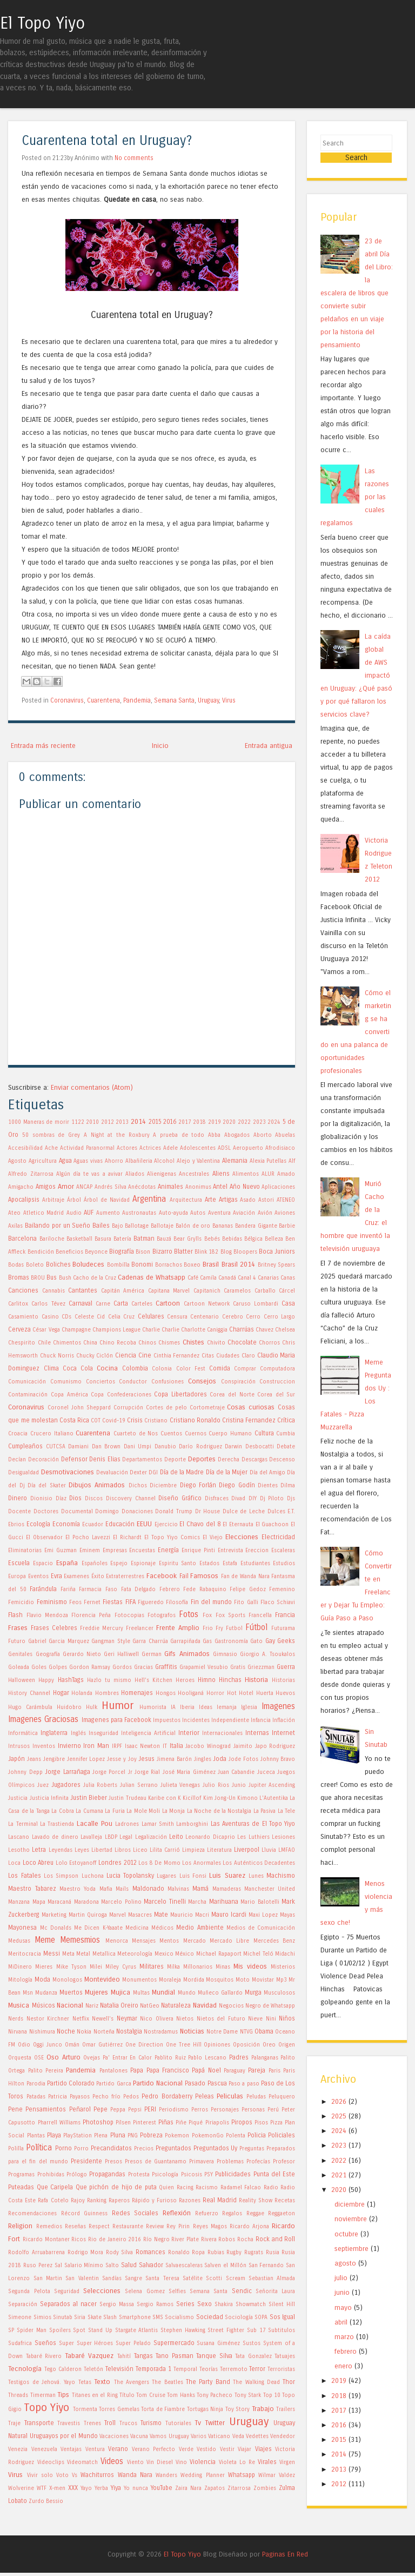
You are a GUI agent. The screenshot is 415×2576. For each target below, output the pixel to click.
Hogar (61, 1693)
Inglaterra (54, 1733)
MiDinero (20, 1967)
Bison (143, 1252)
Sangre (133, 2278)
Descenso (282, 1459)
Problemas (230, 2161)
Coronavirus (67, 700)
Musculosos (279, 1993)
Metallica (104, 1954)
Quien (166, 2187)
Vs (74, 2475)
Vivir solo (40, 2475)
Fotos (188, 1614)
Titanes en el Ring (95, 2395)
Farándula (43, 1589)
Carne (103, 1304)
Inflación (283, 1720)
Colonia (162, 1369)
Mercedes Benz (274, 1941)
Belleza (274, 1239)
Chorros (269, 1343)
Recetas (285, 2200)
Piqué (196, 2123)
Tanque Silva (214, 2356)
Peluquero (282, 2097)
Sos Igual (282, 2317)
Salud (129, 2265)
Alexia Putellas (268, 1161)
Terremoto (233, 2369)
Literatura (219, 1850)
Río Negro (156, 2239)
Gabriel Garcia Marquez (58, 1641)
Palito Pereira (45, 2071)
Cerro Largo (279, 1317)
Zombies (264, 2488)
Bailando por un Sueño (57, 1225)
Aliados (134, 1174)
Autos (197, 1213)
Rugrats (253, 2252)
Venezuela (44, 2449)
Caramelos (237, 1291)
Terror (257, 2369)
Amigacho (21, 1187)
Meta (68, 1954)
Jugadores (66, 1785)
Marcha (197, 1902)
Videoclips (50, 2462)
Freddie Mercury (101, 1628)
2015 (155, 1121)
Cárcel (287, 1291)
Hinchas (230, 1680)
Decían (17, 1459)
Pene (15, 2109)
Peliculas (230, 2096)
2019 (214, 1122)
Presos (113, 2161)
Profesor (284, 2161)
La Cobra (62, 1811)
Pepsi (135, 2110)
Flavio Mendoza (47, 1615)
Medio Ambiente (199, 1927)
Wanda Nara (135, 2475)
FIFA (130, 1602)
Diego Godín (237, 1485)
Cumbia (285, 1434)
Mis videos (250, 1966)
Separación (22, 2304)
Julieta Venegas (180, 1785)
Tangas (143, 2356)
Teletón (93, 2369)
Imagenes (278, 1706)
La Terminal (22, 1824)
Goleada (18, 1667)
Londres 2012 (117, 1862)
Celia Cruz (121, 1317)
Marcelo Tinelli (165, 1901)
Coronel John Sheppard (79, 1408)
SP (11, 2330)
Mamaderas (226, 1889)
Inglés (78, 1733)
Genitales (20, 1654)
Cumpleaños (25, 1446)
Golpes (58, 1667)
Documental (77, 1511)
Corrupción (128, 1408)
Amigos (46, 1186)
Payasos (80, 2097)
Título (127, 2395)
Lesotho (19, 1850)
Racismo (207, 2187)
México (184, 1954)
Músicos (43, 2005)
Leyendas (60, 1850)
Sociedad (209, 2317)
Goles (38, 1667)
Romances (150, 2252)
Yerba (101, 2488)
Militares (151, 1966)
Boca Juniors (277, 1251)
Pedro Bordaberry (167, 2096)
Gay (270, 1641)
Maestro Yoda (77, 1889)
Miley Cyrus (120, 1967)
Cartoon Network (207, 1304)
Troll (110, 2423)
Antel (220, 1186)
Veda (238, 2436)
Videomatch (82, 2462)
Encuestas (142, 1550)
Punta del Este (274, 2174)
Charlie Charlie (160, 1330)
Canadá (227, 1278)
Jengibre (54, 1759)
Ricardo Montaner (46, 2239)
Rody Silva (119, 2252)
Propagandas (107, 2174)
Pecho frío (106, 2097)
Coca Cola (78, 1368)
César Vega (45, 1330)
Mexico (164, 1954)
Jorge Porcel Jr (112, 1772)
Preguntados (173, 2148)
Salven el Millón (225, 2265)
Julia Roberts (100, 1785)
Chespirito (21, 1343)
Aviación (244, 1213)
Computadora (277, 1369)
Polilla (16, 2148)
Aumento (108, 1213)
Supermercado (174, 2343)
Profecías (258, 2161)
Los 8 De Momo (159, 1863)
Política (39, 2148)
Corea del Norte (232, 1395)
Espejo (119, 1563)
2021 (338, 2178)
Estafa (230, 1563)
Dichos (138, 1485)
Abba (214, 1135)
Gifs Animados (186, 1654)
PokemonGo (208, 2136)
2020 (229, 1122)
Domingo (107, 1511)
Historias (283, 1680)
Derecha (228, 1459)
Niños (287, 2018)
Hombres (107, 1693)
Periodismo (174, 2110)
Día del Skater (47, 1485)
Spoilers (60, 2330)
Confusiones (167, 1382)
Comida (219, 1368)
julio (340, 2281)
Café (193, 1278)
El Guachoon (272, 1524)
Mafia (105, 1889)
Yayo (86, 2488)
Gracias (143, 1667)
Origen (286, 2045)
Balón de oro (193, 1226)
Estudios (284, 1563)
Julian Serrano (139, 1785)
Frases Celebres (54, 1628)
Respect (99, 2226)
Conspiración (238, 1382)
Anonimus (198, 1187)
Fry (219, 1628)
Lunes (256, 1876)
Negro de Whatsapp (270, 2006)
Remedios (49, 2226)
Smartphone (135, 2317)
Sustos (251, 2343)
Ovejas (91, 2058)
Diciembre (163, 1485)
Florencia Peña (91, 1615)
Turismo (151, 2423)
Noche (66, 2031)
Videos (112, 2461)
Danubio (165, 1446)
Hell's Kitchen (153, 1680)
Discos (94, 1498)
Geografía (48, 1654)
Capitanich (206, 1291)
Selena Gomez (144, 2291)
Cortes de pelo (166, 1408)
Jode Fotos (243, 1759)
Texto (102, 2382)
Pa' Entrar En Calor (127, 2058)
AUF (88, 1212)
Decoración (43, 1459)
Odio (24, 2045)
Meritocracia (24, 1954)
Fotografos (162, 1615)
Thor (289, 2382)
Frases (18, 1628)
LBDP (111, 1837)
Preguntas (251, 2148)
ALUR (268, 1174)
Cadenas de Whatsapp (151, 1277)
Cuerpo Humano (230, 1434)
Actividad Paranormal (87, 1148)
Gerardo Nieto (82, 1654)
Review (155, 2226)
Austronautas (139, 1213)
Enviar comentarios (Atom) (92, 1087)
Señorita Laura (275, 2291)
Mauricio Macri (189, 1915)
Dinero (17, 1498)
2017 (184, 1122)
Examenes (76, 1576)
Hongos (166, 1693)
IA (173, 1707)
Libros (123, 1850)
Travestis (68, 2423)
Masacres (140, 1915)
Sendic (242, 2291)
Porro (81, 2148)
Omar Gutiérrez (102, 2045)
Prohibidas (50, 2174)
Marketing (54, 1915)
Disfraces (217, 1498)
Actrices (150, 1148)
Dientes (268, 1485)
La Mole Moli (143, 1811)
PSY (208, 2174)
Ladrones (127, 1824)
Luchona (93, 1876)
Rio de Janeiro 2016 (114, 2239)
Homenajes (137, 1693)
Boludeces (88, 1264)
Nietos (184, 2019)
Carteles (141, 1304)
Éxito (97, 1576)
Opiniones (217, 2045)
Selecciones (102, 2291)
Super (66, 2343)
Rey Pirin (178, 2226)
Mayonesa (22, 1927)
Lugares (166, 1876)
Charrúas (241, 1329)
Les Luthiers (253, 1837)
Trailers (285, 2409)
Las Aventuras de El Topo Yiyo (253, 1823)
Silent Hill (282, 2304)
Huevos (285, 1693)
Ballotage (137, 1226)
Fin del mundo (211, 1602)
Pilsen (123, 2123)
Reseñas (75, 2226)
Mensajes (144, 1941)
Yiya (116, 2488)
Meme (45, 1940)
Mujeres (96, 1992)
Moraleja (170, 1980)
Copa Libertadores (180, 1394)
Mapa (38, 1902)
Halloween (21, 1680)
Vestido (206, 2449)
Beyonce (96, 1252)
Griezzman (261, 1667)
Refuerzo (206, 2213)
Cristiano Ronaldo (195, 1420)
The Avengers (131, 2382)
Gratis (237, 1667)
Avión (265, 1213)
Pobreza (151, 2135)
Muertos (71, 1992)
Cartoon (168, 1303)
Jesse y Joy (121, 1759)
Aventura (219, 1213)
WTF (41, 2488)
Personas (253, 2110)
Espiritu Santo (178, 1563)
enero (343, 2369)
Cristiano (156, 1421)
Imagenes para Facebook (116, 1720)
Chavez (264, 1330)
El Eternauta (238, 1524)
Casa (288, 1303)
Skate (95, 2317)
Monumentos (139, 1980)
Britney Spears (277, 1265)
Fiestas (113, 1602)
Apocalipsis (23, 1199)
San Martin (48, 2278)
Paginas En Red (285, 2557)
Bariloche (51, 1239)
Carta (120, 1303)
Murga (253, 1992)
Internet (283, 1733)
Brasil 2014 (239, 1264)
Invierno (69, 1746)
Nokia (84, 2032)
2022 (244, 1122)
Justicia (18, 1798)
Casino (50, 1317)
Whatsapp (241, 2475)
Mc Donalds (55, 1928)
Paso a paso (244, 2084)
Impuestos (166, 1720)
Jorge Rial (147, 1772)
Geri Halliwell (121, 1654)
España (67, 1563)
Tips (63, 2394)
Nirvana (17, 2032)
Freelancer (139, 1628)
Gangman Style (110, 1641)
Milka (173, 1967)
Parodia (35, 2084)
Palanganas (264, 2058)
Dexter (138, 1472)
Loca (14, 1863)
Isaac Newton (142, 1746)
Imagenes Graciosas (43, 1719)
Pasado (195, 2083)
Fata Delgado (138, 1589)
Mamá (200, 1888)
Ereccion (257, 1550)
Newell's (102, 2019)
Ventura (95, 2449)
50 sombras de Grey (51, 1135)
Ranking (96, 2200)
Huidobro (69, 1707)
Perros (199, 2110)
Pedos (131, 2097)
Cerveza (19, 1329)
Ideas (205, 1707)
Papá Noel (206, 2070)
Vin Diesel (159, 2462)
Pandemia (137, 700)
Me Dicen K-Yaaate (98, 1928)
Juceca (266, 1772)
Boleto (35, 1265)
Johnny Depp (25, 1772)
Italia (176, 1746)
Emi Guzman (60, 1550)
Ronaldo (179, 2252)
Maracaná (59, 1902)
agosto (345, 2266)
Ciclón (104, 1356)
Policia (256, 2135)
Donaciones (137, 1511)
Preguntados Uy (215, 2148)
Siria (79, 2317)
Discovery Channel (131, 1498)
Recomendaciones (32, 2213)
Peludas (256, 2097)
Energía (168, 1550)
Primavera (201, 2161)
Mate (161, 1914)
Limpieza (193, 1850)
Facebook (161, 1576)
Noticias (192, 2031)
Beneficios (69, 1252)
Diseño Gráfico (180, 1498)
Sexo (204, 2304)
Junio (239, 1785)
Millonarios (197, 1967)
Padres (239, 2057)
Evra (56, 1576)
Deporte (175, 1459)
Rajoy (78, 2200)
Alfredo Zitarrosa (30, 1174)
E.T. (291, 1511)
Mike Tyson (71, 1967)
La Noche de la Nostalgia (219, 1811)
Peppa (117, 2110)
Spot (79, 2330)
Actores (127, 1148)
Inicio (160, 745)
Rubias (216, 2252)
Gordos (122, 1667)
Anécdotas (142, 1187)
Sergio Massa (116, 2304)
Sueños (45, 2343)
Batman (144, 1238)
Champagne (76, 1330)
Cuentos (171, 1434)
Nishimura (42, 2032)
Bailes (101, 1225)
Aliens (221, 1173)
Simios (42, 2317)
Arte (210, 1199)
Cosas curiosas (251, 1407)
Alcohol (164, 1161)
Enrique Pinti (198, 1550)
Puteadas (21, 2187)
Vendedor (282, 2436)
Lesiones (283, 1837)
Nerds (15, 2019)
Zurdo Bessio (46, 2501)
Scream (235, 2278)
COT (96, 1421)
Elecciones (241, 1537)
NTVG (246, 2032)
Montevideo (102, 1979)
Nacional (70, 2005)
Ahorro (114, 1161)
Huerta (264, 1693)
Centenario (204, 1317)
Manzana (19, 1902)
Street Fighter (226, 2330)
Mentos (169, 1941)
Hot (232, 1693)
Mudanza (46, 1993)
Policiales (281, 2135)
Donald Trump (173, 1511)
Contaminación (28, 1395)
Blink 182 (206, 1252)
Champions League (116, 1330)
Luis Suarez (227, 1875)
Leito (176, 1836)
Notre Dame (222, 2032)
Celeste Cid (90, 1317)
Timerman (43, 2395)
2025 (338, 2119)
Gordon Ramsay (89, 1667)
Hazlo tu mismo (109, 1680)
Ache (51, 1148)
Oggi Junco (47, 2045)
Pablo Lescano (207, 2058)
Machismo (280, 1875)
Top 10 (271, 2395)
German (152, 1654)
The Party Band (208, 2382)
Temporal (185, 2369)
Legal (125, 1837)
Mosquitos (219, 1980)
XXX (73, 2488)
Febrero (169, 1589)
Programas (21, 2174)
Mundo (187, 1993)
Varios (198, 2436)
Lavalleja (91, 1837)
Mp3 (281, 1980)
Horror (215, 1693)
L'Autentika (273, 1798)
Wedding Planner (202, 2475)
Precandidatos (111, 2148)
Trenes (92, 2423)
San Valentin (81, 2278)
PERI (150, 2109)
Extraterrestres (125, 1576)
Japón (16, 1759)
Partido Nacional (158, 2083)
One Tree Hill (184, 2045)
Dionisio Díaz (48, 1498)
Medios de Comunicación (260, 1928)
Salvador (151, 2265)
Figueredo (151, 1602)
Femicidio (21, 1602)
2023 (259, 1122)
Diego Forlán (198, 1485)
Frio (208, 1628)
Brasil (211, 1264)
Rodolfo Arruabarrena (36, 2252)
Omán (72, 2045)
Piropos (241, 2122)
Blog (226, 1252)
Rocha (245, 2239)
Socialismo (179, 2317)
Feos (75, 1602)
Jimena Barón (174, 1759)
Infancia (261, 1720)
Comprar (245, 1369)
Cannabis (53, 1291)
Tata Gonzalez (253, 2356)
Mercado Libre (229, 1941)
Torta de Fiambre (163, 2409)
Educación (120, 1524)
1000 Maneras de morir (38, 1122)
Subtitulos (281, 2330)
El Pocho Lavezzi (87, 1537)
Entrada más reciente (43, 745)
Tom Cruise (150, 2395)
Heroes (185, 1680)
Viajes (263, 2449)
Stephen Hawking (182, 2330)
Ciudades (227, 1356)
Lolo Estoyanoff (76, 1863)
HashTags (71, 1680)
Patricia (57, 2097)
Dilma (287, 1485)
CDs (66, 1317)
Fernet (92, 1602)
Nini (271, 2019)
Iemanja (227, 1707)
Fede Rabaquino (204, 1589)
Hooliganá (191, 1693)
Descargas (254, 1459)
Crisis (135, 1420)
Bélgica (253, 1239)
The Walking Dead (256, 2382)
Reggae (255, 2213)
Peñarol (80, 2109)
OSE (39, 2058)
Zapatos (214, 2488)
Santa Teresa (162, 2278)
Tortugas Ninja (205, 2409)
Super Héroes (95, 2343)
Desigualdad (23, 1472)
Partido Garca (113, 2084)
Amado (286, 1174)
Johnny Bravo (278, 1759)
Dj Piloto (272, 1498)
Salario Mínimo (84, 2265)
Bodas (16, 1265)
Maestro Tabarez (32, 1888)
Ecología (38, 1524)
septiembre (351, 2252)
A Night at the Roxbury (117, 1135)
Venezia (18, 2449)
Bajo (117, 1226)
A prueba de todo (178, 1135)
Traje (14, 2423)
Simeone (19, 2317)
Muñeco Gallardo (220, 1993)
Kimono (247, 1798)
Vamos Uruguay (169, 2436)
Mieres (43, 1967)
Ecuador (92, 1524)
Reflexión (177, 2213)
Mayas (287, 1915)
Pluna (117, 2135)
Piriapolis (217, 2123)
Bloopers (245, 1252)
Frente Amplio (177, 1628)
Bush (65, 1278)
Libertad (101, 1850)
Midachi (285, 1954)
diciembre (349, 2207)
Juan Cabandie (236, 1772)
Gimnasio (225, 1654)
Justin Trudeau (127, 1798)
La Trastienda (57, 1824)
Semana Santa (174, 700)
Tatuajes (285, 2356)
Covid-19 (113, 1421)
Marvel (117, 1915)
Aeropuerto (248, 1148)
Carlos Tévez (48, 1304)
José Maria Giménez (189, 1772)
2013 (122, 1122)
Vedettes (257, 2436)
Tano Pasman (174, 2356)
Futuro (16, 1641)
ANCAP (84, 1187)
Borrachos (168, 1265)
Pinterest (144, 2123)
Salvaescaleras (184, 2265)
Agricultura (43, 1161)
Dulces (276, 1511)
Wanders (166, 2475)
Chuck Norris (57, 1356)
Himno (207, 1680)
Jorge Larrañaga (67, 1772)
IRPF (117, 1746)
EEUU (144, 1524)
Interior (188, 1733)
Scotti (214, 2278)
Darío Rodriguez (200, 1446)
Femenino (282, 1589)
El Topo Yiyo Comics (172, 1537)
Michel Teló (258, 1954)
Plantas (36, 2136)
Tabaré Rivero (44, 2356)
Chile (44, 1343)
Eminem (89, 1550)
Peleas (204, 2096)
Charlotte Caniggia (204, 1330)
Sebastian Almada (272, 2278)
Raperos (119, 2200)
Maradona (86, 1902)
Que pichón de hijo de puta (116, 2187)
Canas (287, 1278)
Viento (135, 2462)
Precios (143, 2148)
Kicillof (192, 1798)
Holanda (81, 1693)
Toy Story (237, 2409)
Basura (103, 1239)
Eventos (38, 1576)
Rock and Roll (275, 2239)
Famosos (204, 1576)
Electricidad (278, 1537)
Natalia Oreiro (119, 2005)
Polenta (235, 2136)
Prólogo (76, 2174)
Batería (122, 1239)
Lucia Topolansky (130, 1875)
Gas (207, 1641)
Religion (20, 2226)
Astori (266, 1200)
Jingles (202, 1759)
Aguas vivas (88, 1161)
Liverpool (246, 1849)
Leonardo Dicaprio (210, 1837)
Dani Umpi (138, 1446)
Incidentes (196, 1720)
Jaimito (242, 1746)
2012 (107, 1122)
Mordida (193, 1980)
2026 (338, 2105)
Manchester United (269, 1889)
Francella (260, 1615)
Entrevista (230, 1550)
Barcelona (22, 1238)
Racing (185, 2187)
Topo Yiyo (47, 2407)
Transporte (39, 2423)
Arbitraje (53, 1200)
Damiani (78, 1446)
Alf (292, 1161)
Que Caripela (55, 2187)
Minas (223, 1967)
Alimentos (245, 1174)
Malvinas (178, 1889)
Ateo (14, 1213)
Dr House (207, 1511)
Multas (141, 1993)
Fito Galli (246, 1602)
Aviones (285, 1213)
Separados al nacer (68, 2304)
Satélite (193, 2278)
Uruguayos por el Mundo (64, 2436)
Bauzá (164, 1239)
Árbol (74, 1200)
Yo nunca (136, 2488)
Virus (229, 700)
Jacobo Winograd (208, 1746)
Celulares (151, 1316)
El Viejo (213, 1537)
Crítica (286, 1420)
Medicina (137, 1928)
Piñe (181, 2123)
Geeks (286, 1641)
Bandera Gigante (256, 1226)
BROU (38, 1278)
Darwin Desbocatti (249, 1446)
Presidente (86, 2161)
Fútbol (256, 1627)
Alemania (234, 1160)
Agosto (17, 1161)
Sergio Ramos (155, 2304)
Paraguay (234, 2071)
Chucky (85, 1356)
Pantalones (113, 2071)
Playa (54, 2135)
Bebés (212, 1239)
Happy (46, 1680)
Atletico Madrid (43, 1213)
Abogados (237, 1135)
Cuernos (195, 1434)
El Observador (44, 1537)
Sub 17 (256, 2330)
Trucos (128, 2423)
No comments (134, 158)
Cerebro (232, 1317)
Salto (112, 2265)
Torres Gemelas (119, 2409)
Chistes (193, 1342)
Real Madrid (220, 2200)
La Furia (114, 1811)
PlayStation (77, 2136)
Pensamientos (45, 2109)
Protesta (139, 2174)
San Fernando (266, 2265)
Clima (51, 1368)
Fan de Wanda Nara (245, 1576)
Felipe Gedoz (248, 1589)
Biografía (121, 1251)
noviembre (350, 2222)
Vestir (227, 2449)
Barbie (287, 1226)
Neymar (127, 2018)
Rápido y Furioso (154, 2200)
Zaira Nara (188, 2488)
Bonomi (142, 1264)
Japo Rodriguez (275, 1746)
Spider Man (31, 2330)
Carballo (265, 1291)
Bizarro (162, 1251)
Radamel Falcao (241, 2187)
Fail (184, 1576)
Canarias (268, 1278)
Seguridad (66, 2291)
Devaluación (112, 1472)
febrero (345, 2354)
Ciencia (125, 1355)
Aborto (262, 1135)
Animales (170, 1186)
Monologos (67, 1980)
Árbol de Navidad (107, 1200)
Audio (74, 1213)
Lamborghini (192, 1824)
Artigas (228, 1199)
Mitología (20, 1980)
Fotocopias (129, 1615)
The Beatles (167, 2382)
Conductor (133, 1382)
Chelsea (285, 1330)
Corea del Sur (276, 1395)
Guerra (286, 1667)
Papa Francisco (167, 2070)
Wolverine (21, 2488)
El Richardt (127, 1537)
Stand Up (100, 2330)
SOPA (261, 2317)
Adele (170, 1148)
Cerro (253, 1317)
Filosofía (177, 1602)
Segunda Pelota (29, 2291)
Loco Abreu (38, 1862)
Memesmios (80, 1940)
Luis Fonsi (192, 1876)
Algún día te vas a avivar (89, 1174)
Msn (28, 1993)
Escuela (19, 1563)
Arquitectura (186, 1200)
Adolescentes (198, 1148)
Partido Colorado (71, 2083)
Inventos (43, 1746)
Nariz (91, 2006)
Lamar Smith (158, 1824)
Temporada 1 (153, 2369)
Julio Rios (216, 1785)
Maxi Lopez (263, 1915)
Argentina (149, 1199)
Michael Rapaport (219, 1954)
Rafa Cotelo (53, 2200)
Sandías (112, 2278)
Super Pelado (133, 2343)
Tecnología (25, 2369)
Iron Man (96, 1746)
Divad (238, 1498)
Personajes (225, 2110)
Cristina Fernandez (249, 1420)
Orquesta (19, 2058)
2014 (138, 1121)
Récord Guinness (84, 2213)
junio (342, 2296)
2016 (169, 1121)
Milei (96, 1967)
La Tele (286, 1811)
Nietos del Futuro (221, 2019)
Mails (122, 1889)
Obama (264, 2031)
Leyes (82, 1850)
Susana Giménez (218, 2343)
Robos (226, 2239)
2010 (92, 1122)
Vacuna (139, 2436)
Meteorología (134, 1954)
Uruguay (208, 700)
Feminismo (52, 1602)
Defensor (74, 1459)
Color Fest (190, 1369)
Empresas (115, 1550)
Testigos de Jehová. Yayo (41, 2382)
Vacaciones (114, 2436)
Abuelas (285, 1135)
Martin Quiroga (88, 1915)
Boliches (58, 1264)
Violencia (203, 2462)
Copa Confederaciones (121, 1395)
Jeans (34, 1759)
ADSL (224, 1148)
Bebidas (232, 1239)
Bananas (222, 1226)
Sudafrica (20, 2343)
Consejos (202, 1381)
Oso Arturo (63, 2057)
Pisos (261, 2123)
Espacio (43, 1563)
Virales (267, 2462)
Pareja (256, 2070)
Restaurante (127, 2226)
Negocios (231, 2006)
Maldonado (148, 1888)
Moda (42, 1979)
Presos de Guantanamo (155, 2161)
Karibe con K (164, 1798)
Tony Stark (248, 2395)
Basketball (79, 1239)
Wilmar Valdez (276, 2475)
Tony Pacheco (214, 2395)
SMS (157, 2317)
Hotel (246, 1693)
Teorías (208, 2369)
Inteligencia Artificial (148, 1733)
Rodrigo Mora (86, 2252)
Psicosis (191, 2174)
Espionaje (143, 1563)
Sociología (239, 2317)
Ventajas (71, 2449)
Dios (75, 1498)
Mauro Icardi (228, 1914)
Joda (219, 1759)
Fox (207, 1615)
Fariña (68, 1589)
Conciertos (100, 1382)
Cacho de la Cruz (94, 1278)
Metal (83, 1954)
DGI (153, 1472)
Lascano (18, 1837)
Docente (19, 1511)
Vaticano (219, 2436)
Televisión (119, 2369)
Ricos (78, 2239)
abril (340, 2325)
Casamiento (23, 1317)
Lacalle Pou (94, 1823)
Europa (17, 1576)
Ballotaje (162, 1226)
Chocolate (242, 1342)
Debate (286, 1446)
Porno (63, 2148)
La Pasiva (264, 1811)
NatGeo (149, 2006)
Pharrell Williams (59, 2123)
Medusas (19, 1941)
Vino (181, 2462)
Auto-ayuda (173, 1213)
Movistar (263, 1980)
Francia (285, 1615)
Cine (144, 1355)
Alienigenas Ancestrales (178, 1174)
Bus (51, 1277)
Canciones (23, 1290)
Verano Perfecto (154, 2449)
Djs (291, 1498)
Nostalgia (129, 2031)
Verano (118, 2449)
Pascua (217, 2083)
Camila (208, 1278)
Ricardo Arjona (249, 2226)
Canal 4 (247, 1278)
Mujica (120, 1992)
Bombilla (118, 1265)
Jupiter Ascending (272, 1785)
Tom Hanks (181, 2395)
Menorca (116, 1941)
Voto (62, 2475)
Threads (18, 2395)
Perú (273, 2110)
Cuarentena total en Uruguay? (107, 141)
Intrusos (19, 1746)
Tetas (84, 2382)
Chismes (169, 1343)
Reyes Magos (210, 2226)
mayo (343, 2310)
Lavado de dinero (55, 1837)
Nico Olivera (156, 2019)
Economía (66, 1524)
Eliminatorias (25, 1550)
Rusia (272, 2252)
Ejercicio (166, 1524)
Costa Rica (74, 1420)
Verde (186, 2449)
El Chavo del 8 (199, 1524)
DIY (253, 1498)
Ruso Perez (37, 2265)
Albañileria (138, 1161)
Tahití (124, 2356)
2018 (199, 1122)
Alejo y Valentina (198, 1161)
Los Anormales (201, 1863)
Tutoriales (178, 2423)
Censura (177, 1317)
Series (185, 2304)
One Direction (144, 2045)
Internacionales (222, 1733)
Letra (39, 1849)
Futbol (234, 1628)
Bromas (18, 1277)
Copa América (69, 1395)
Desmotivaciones (67, 1472)
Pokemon (177, 2136)
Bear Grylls (187, 1239)
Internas (257, 1733)
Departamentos (142, 1459)
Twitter (215, 2423)
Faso (111, 1589)
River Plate (185, 2239)
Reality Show (255, 2200)
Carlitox (18, 1304)
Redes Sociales (135, 2213)
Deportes (202, 1459)
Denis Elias (105, 1459)
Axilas (15, 1226)
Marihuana (223, 1901)
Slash (110, 2317)
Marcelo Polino (121, 1902)
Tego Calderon (63, 2369)
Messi (51, 1953)
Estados (209, 1563)
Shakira (224, 2304)
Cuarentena (103, 700)
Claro (248, 1356)
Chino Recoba (117, 1343)
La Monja (173, 1811)
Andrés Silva (110, 1187)
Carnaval (80, 1303)
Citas (208, 1356)
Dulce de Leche (244, 1511)
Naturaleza (176, 2005)
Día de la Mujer (227, 1472)
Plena (101, 2136)
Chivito (216, 1343)
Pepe (100, 2109)
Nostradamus (161, 2032)
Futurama (283, 1628)
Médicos (162, 1928)
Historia (256, 1680)
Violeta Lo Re (237, 2462)
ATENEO (286, 1200)
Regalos (232, 2213)
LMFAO (286, 1850)
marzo (344, 2340)
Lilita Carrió (165, 1850)
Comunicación (27, 1382)
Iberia (187, 1707)
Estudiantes (255, 1563)
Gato (256, 1641)
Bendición (41, 1252)
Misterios (283, 1967)
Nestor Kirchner (48, 2019)
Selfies (177, 2291)
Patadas (35, 2097)
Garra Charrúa (150, 1641)
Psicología (165, 2174)
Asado (248, 1200)
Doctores (46, 1511)
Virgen (287, 2462)
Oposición (246, 2045)
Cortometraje (207, 1408)
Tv (198, 2423)
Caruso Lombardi (255, 1304)
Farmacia (90, 1589)
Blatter (183, 1251)
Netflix (80, 2019)
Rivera (209, 2239)
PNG (133, 2136)
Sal (58, 2265)
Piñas (165, 2122)
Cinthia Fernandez (176, 1356)
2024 (273, 1122)
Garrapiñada (185, 1641)
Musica (18, 2005)
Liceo (140, 1850)
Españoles (95, 1563)
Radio (271, 2187)
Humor (117, 1705)
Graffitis (166, 1667)
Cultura (264, 1433)
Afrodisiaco (280, 1148)
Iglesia (249, 1707)
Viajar (244, 2449)
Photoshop (98, 2122)
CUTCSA (55, 1446)
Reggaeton (281, 2213)
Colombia (135, 1368)
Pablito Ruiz (170, 2058)
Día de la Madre (182, 1472)
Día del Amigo (267, 1472)
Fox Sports (230, 1615)
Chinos (147, 1343)
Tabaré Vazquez (89, 2356)
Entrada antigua (268, 745)
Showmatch (251, 2304)
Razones (189, 2200)
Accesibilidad (25, 1148)
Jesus (146, 1759)
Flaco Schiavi (277, 1602)
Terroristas (281, 2369)
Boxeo (192, 1265)
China (90, 1343)
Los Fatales (24, 1875)
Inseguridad (103, 1733)
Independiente (230, 1720)
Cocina (107, 1368)
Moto (243, 1980)
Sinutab (62, 2317)
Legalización (151, 1837)
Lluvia (269, 1850)
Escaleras (283, 1550)
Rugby (234, 2252)
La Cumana (89, 1811)
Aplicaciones (278, 1187)
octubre (346, 2237)
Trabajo (263, 2409)
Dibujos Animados (97, 1485)
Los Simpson (61, 1876)
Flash (15, 1615)
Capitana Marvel (169, 1291)
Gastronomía (231, 1641)
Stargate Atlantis (136, 2330)
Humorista (152, 1707)
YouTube (161, 2488)
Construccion (277, 1382)
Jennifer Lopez (86, 1759)
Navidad (205, 2005)
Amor (66, 1186)
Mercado (194, 1941)
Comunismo (66, 1382)
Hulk (91, 1707)
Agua (65, 1160)
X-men (57, 2488)
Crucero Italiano (51, 1434)
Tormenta (85, 2409)
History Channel (29, 1693)
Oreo (269, 2045)
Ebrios (16, 1524)
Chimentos (67, 1343)
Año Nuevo (245, 1186)
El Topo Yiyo (42, 23)
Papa (136, 2070)
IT (165, 1746)
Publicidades (233, 2174)
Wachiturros (97, 2475)
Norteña (104, 2032)
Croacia (18, 1434)
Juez (43, 1785)
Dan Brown (106, 1446)
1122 (77, 1122)
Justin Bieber (88, 1798)
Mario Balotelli (259, 1902)
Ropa (198, 2252)
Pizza (276, 2123)
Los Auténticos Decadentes (259, 1863)
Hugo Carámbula (30, 1707)
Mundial (163, 1992)
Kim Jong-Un (219, 1798)
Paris (274, 2071)
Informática (23, 1733)
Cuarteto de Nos (135, 1434)
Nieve (255, 2019)
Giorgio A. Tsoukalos (267, 1654)
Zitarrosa (239, 2488)
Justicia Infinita (49, 1798)
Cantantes (82, 1290)
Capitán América (122, 1291)
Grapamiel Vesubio (203, 1667)
